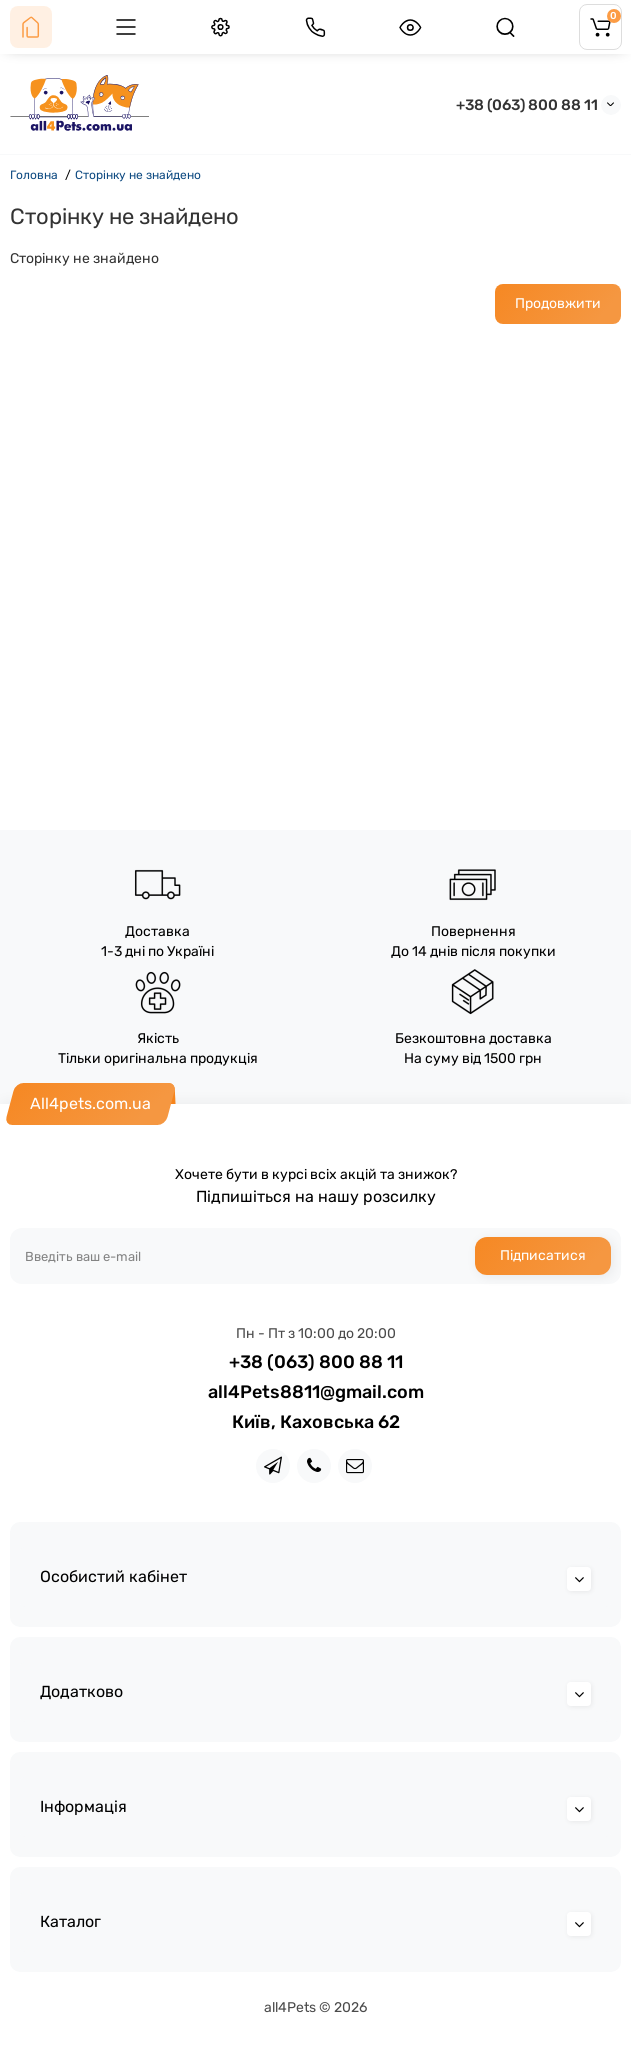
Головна (34, 175)
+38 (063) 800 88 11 (527, 105)
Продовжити (558, 303)
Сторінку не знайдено (138, 175)
